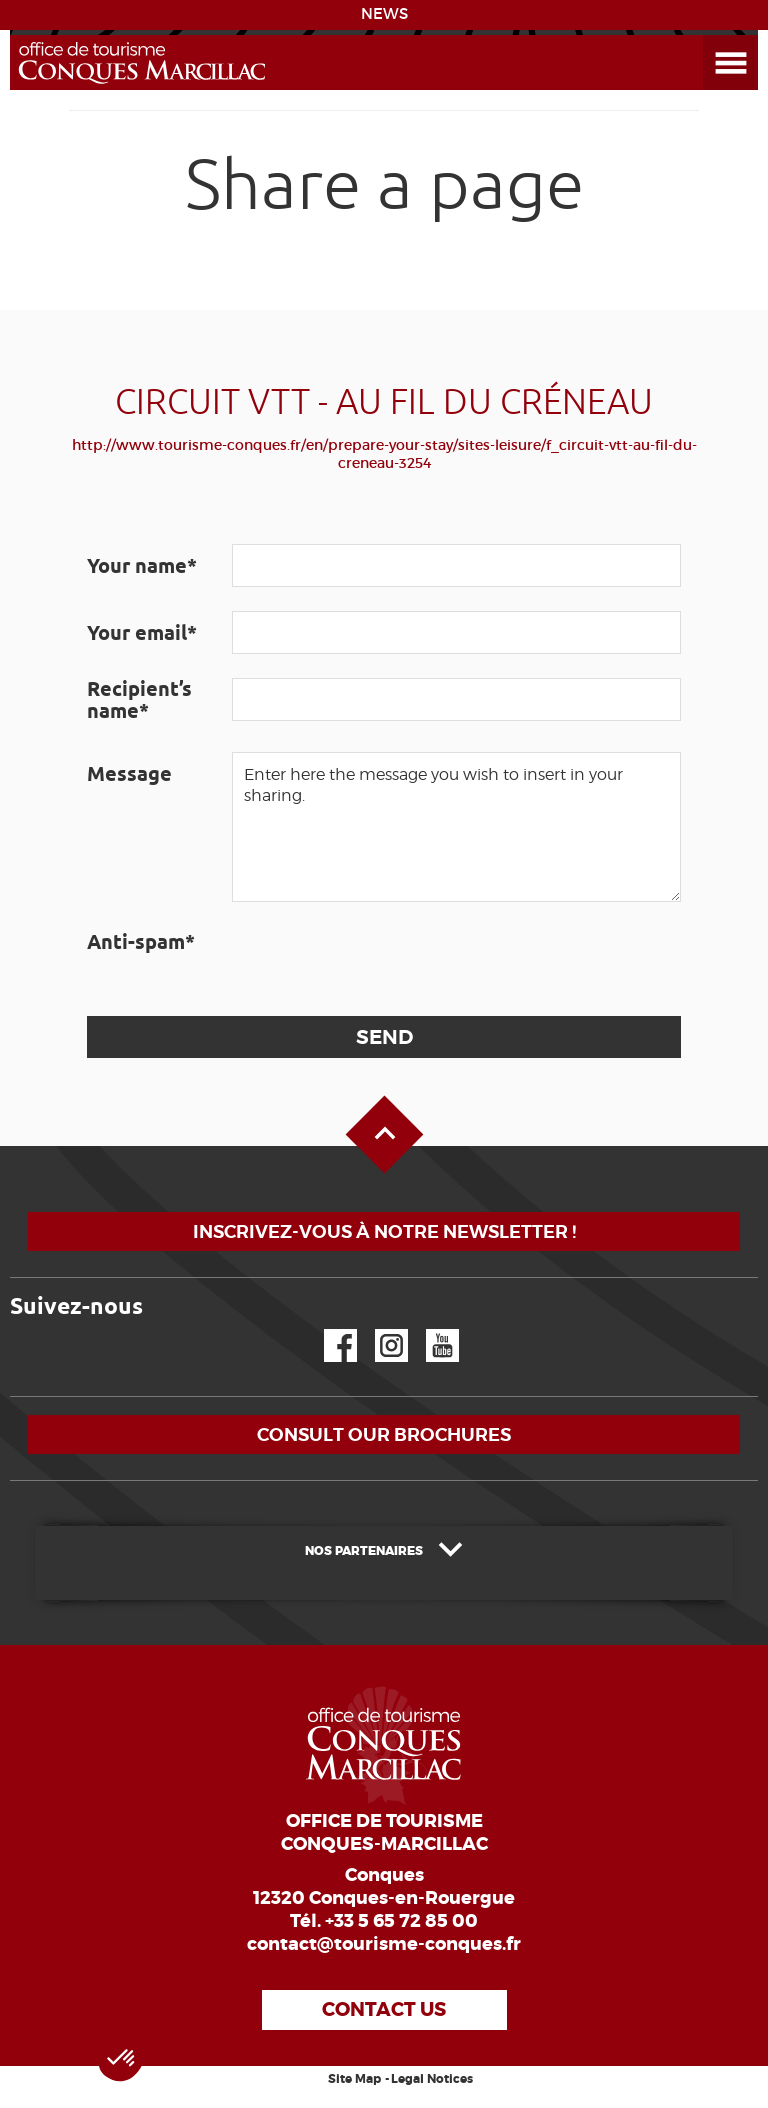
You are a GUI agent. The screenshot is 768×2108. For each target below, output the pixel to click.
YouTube (429, 1329)
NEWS (384, 14)
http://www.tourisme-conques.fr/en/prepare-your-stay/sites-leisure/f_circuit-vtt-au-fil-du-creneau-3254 (384, 454)
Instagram (377, 1329)
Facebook (328, 1329)
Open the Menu (708, 35)
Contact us (384, 2009)
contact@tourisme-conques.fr (384, 1944)
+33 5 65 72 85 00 (401, 1921)
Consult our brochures (384, 1434)
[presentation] (384, 959)
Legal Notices (432, 2079)
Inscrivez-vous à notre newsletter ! (384, 1231)
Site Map (354, 2079)
